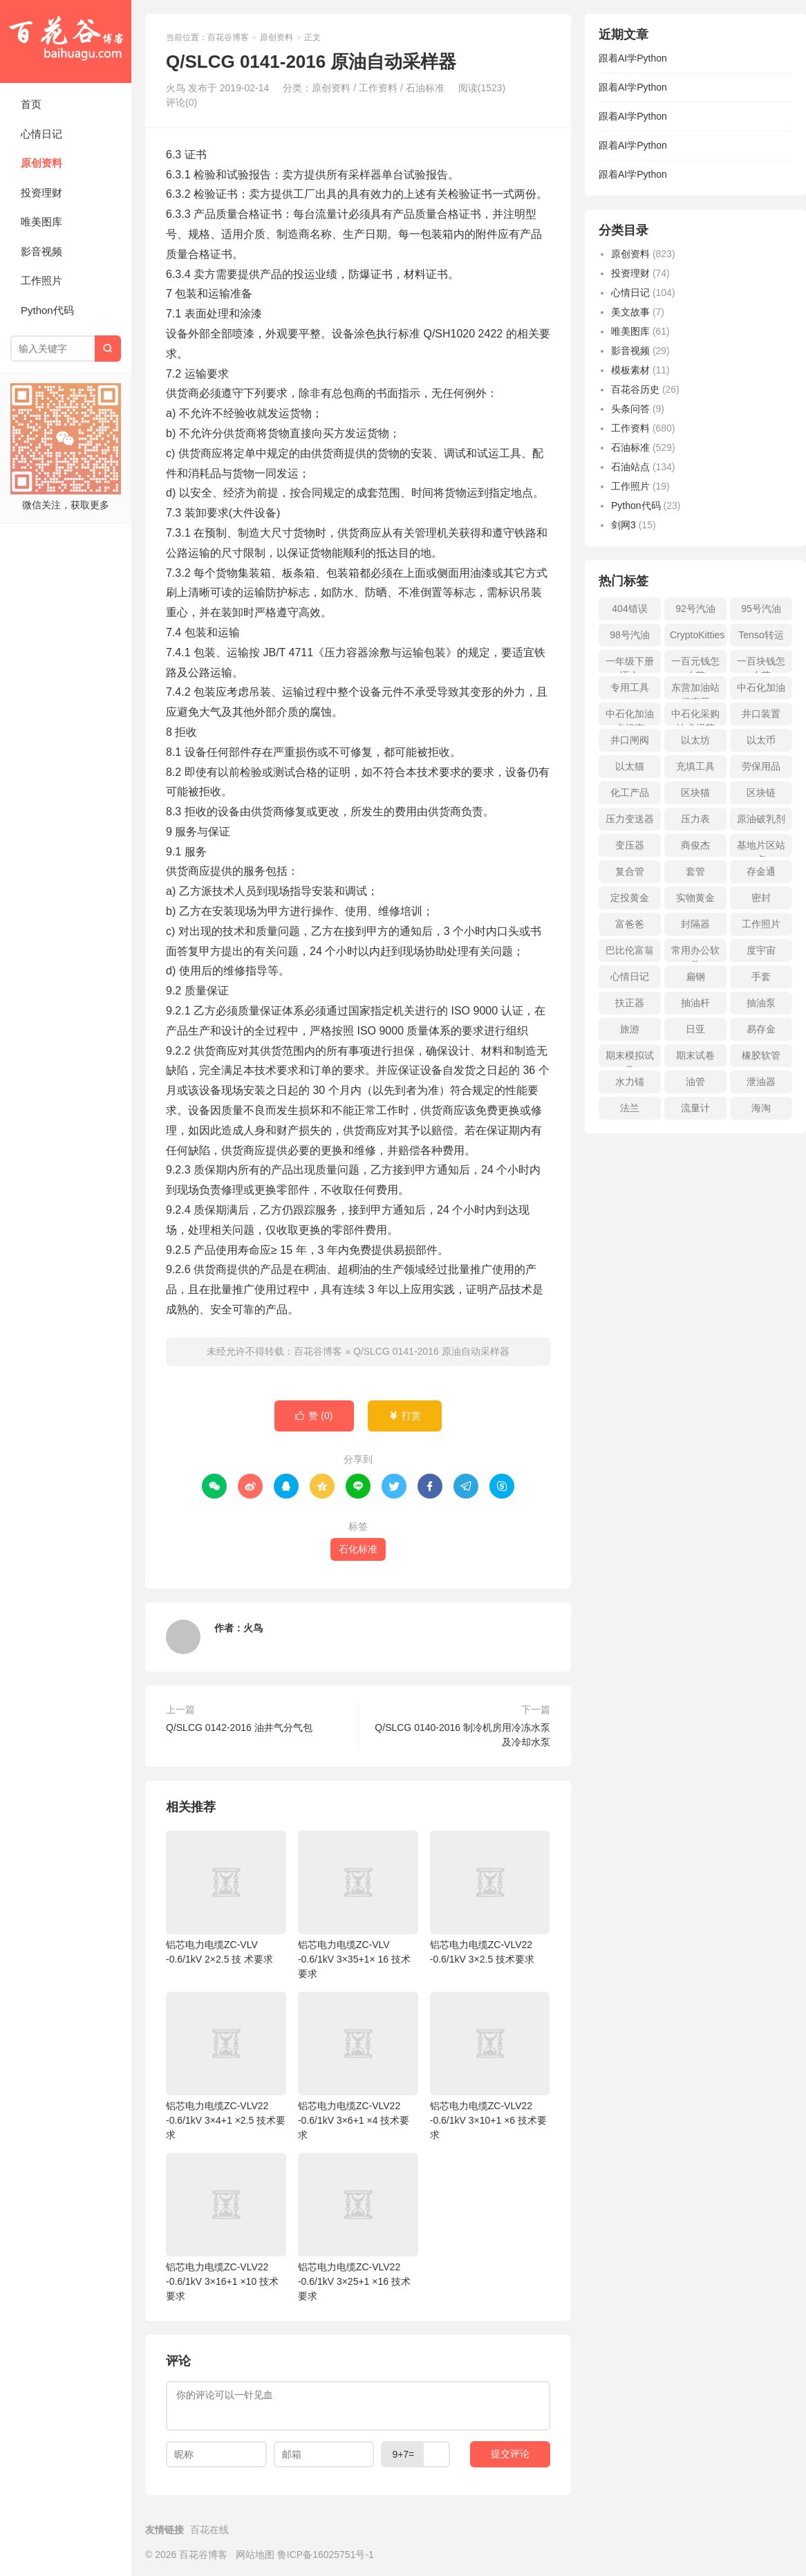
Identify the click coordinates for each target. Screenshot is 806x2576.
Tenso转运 (760, 634)
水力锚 (629, 1081)
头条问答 (630, 408)
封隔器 (695, 923)
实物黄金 (695, 897)
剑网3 (623, 524)
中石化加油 (761, 687)
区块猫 (695, 792)
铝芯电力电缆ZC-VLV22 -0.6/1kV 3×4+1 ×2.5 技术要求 (226, 2066)
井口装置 (761, 713)
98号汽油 (630, 634)
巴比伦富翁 (630, 950)
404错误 (629, 608)
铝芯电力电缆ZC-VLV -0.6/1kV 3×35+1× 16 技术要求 (358, 1905)
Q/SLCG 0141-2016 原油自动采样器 (431, 1351)
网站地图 (255, 2554)
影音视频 (41, 251)
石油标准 (425, 87)
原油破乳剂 (761, 818)
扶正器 (629, 1002)
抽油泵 (761, 1002)
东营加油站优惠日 (695, 690)
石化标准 (358, 1549)
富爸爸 (629, 923)
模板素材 (630, 370)
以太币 (761, 739)
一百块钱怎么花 (761, 664)
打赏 (404, 1416)
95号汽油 (761, 608)
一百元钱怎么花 (695, 664)
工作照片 (41, 280)
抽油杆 (695, 1002)
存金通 (761, 871)
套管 (695, 871)
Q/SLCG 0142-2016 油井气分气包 (239, 1727)
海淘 (761, 1107)
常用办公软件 (695, 953)
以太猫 (629, 766)
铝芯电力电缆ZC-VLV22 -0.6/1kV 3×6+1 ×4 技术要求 (358, 2066)
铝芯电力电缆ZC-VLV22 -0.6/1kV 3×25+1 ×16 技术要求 (358, 2227)
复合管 (629, 871)
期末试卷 (695, 1055)
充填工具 (695, 766)
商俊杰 (695, 845)
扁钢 (695, 976)
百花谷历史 (635, 389)
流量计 (695, 1107)
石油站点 (630, 466)
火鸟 (253, 1627)
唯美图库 (41, 222)
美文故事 (630, 311)
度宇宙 (761, 950)
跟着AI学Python (633, 58)
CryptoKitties (697, 634)
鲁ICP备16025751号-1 (325, 2554)
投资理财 (41, 192)
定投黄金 (629, 897)
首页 (31, 104)
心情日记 (41, 134)
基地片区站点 (761, 848)
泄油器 (761, 1081)
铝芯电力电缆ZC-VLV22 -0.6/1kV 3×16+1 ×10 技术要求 (226, 2227)
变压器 (629, 845)
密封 (761, 897)
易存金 (761, 1029)
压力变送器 (630, 818)
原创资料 (41, 163)
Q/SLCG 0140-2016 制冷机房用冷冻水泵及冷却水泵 (462, 1735)
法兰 (629, 1107)
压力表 (695, 818)
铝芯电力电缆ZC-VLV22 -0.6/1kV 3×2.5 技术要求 (490, 1898)
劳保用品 (761, 766)
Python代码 (47, 310)
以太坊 (695, 739)
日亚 (695, 1029)
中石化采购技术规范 (695, 716)
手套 (761, 976)
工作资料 (378, 87)
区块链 (761, 792)
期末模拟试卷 (630, 1058)
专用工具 (629, 687)
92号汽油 (695, 608)
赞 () (313, 1416)
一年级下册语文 (630, 664)
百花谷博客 (65, 41)
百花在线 (209, 2529)
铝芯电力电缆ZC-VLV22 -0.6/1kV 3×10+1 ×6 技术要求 (490, 2066)
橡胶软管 (761, 1055)
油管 (695, 1081)
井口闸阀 (629, 739)
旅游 (629, 1029)
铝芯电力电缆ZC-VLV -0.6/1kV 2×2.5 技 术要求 (226, 1898)
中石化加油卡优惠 (630, 716)
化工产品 (629, 792)
